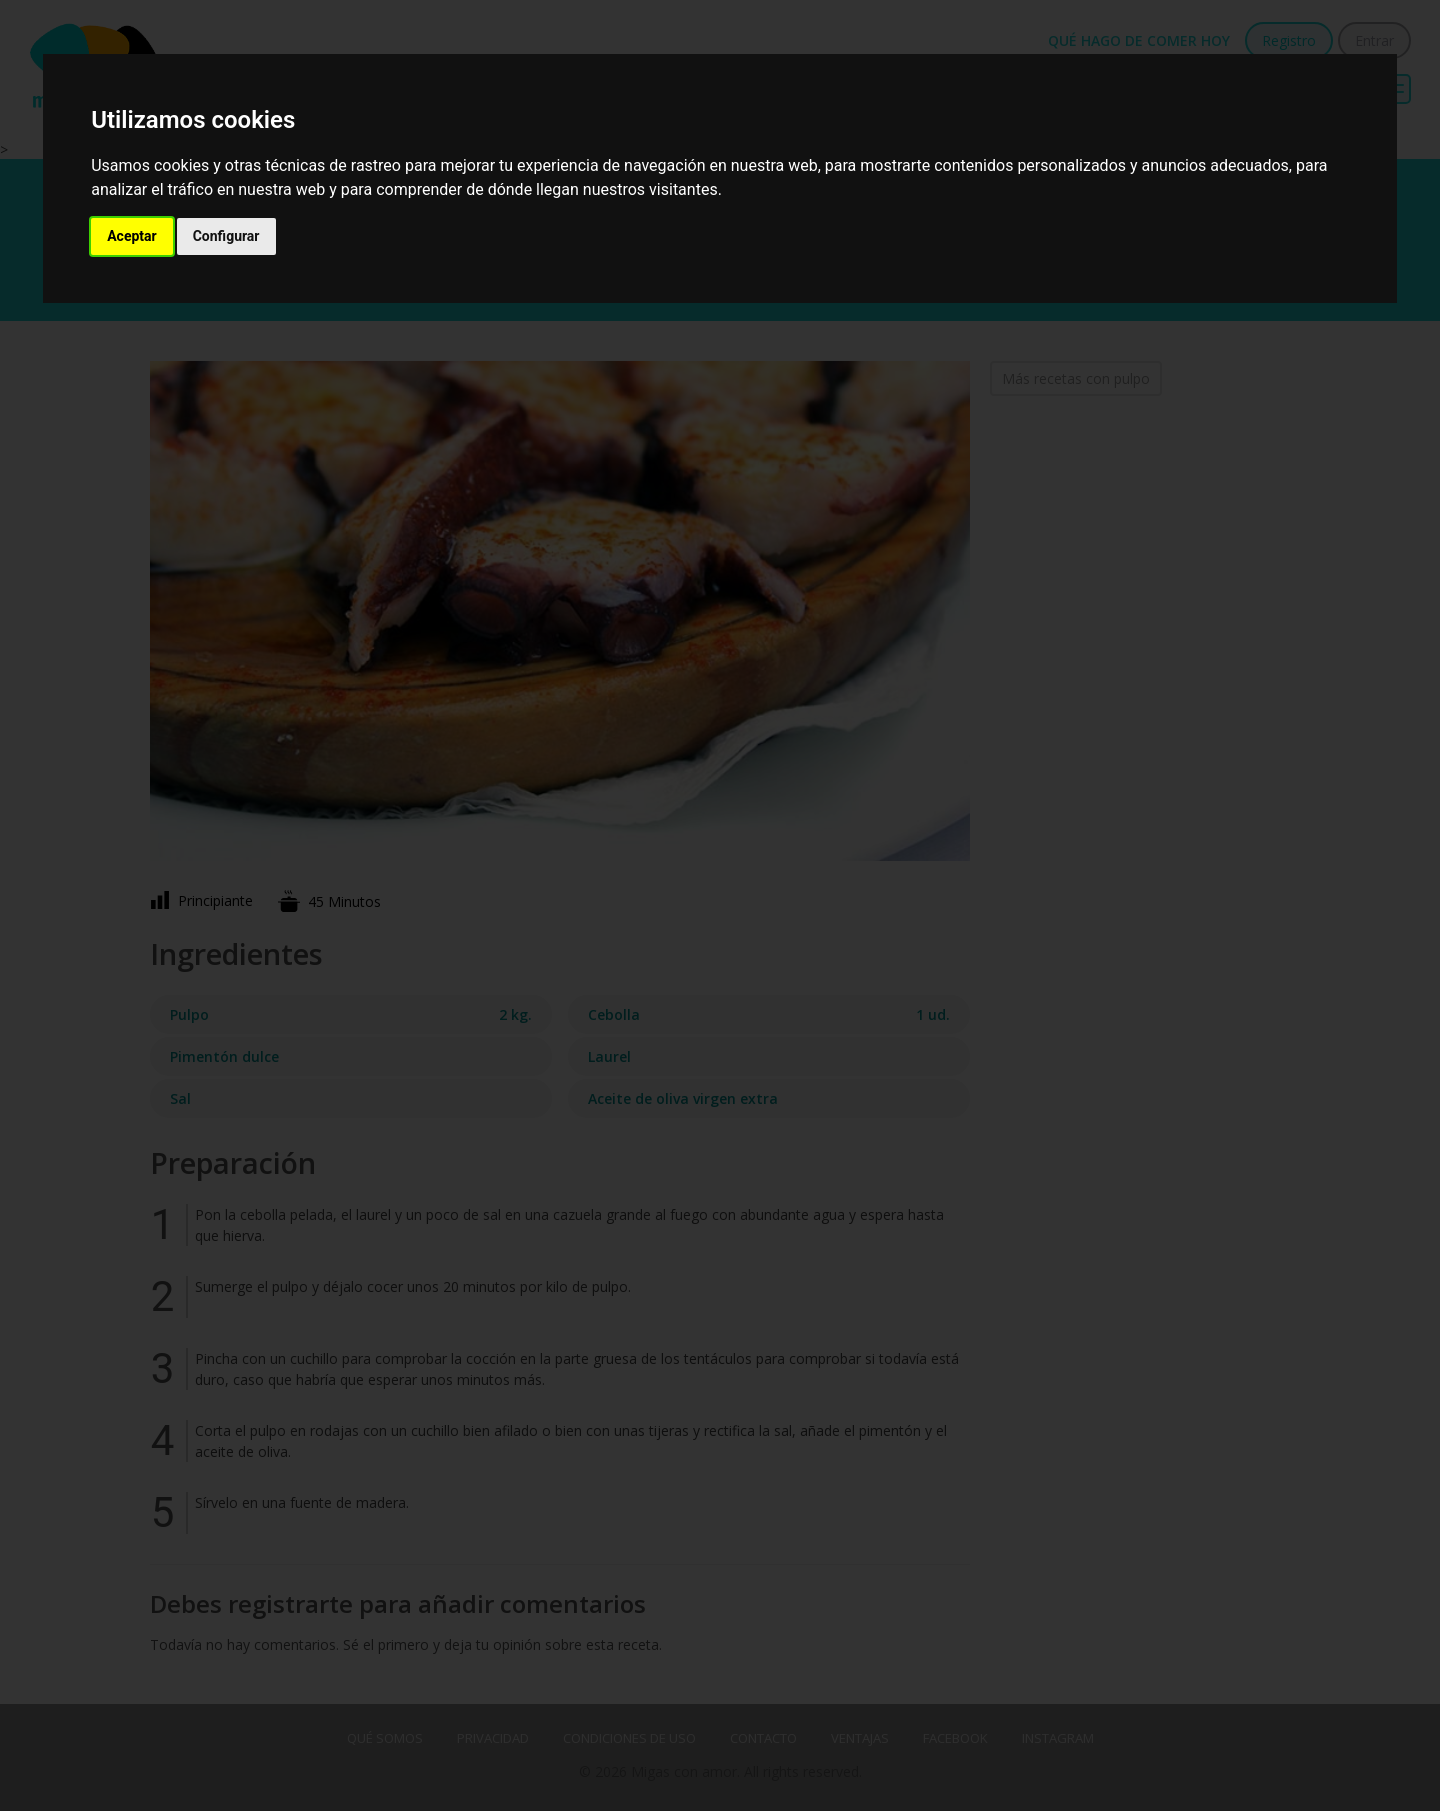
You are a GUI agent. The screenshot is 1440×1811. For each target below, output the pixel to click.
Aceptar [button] (132, 236)
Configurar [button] (226, 236)
